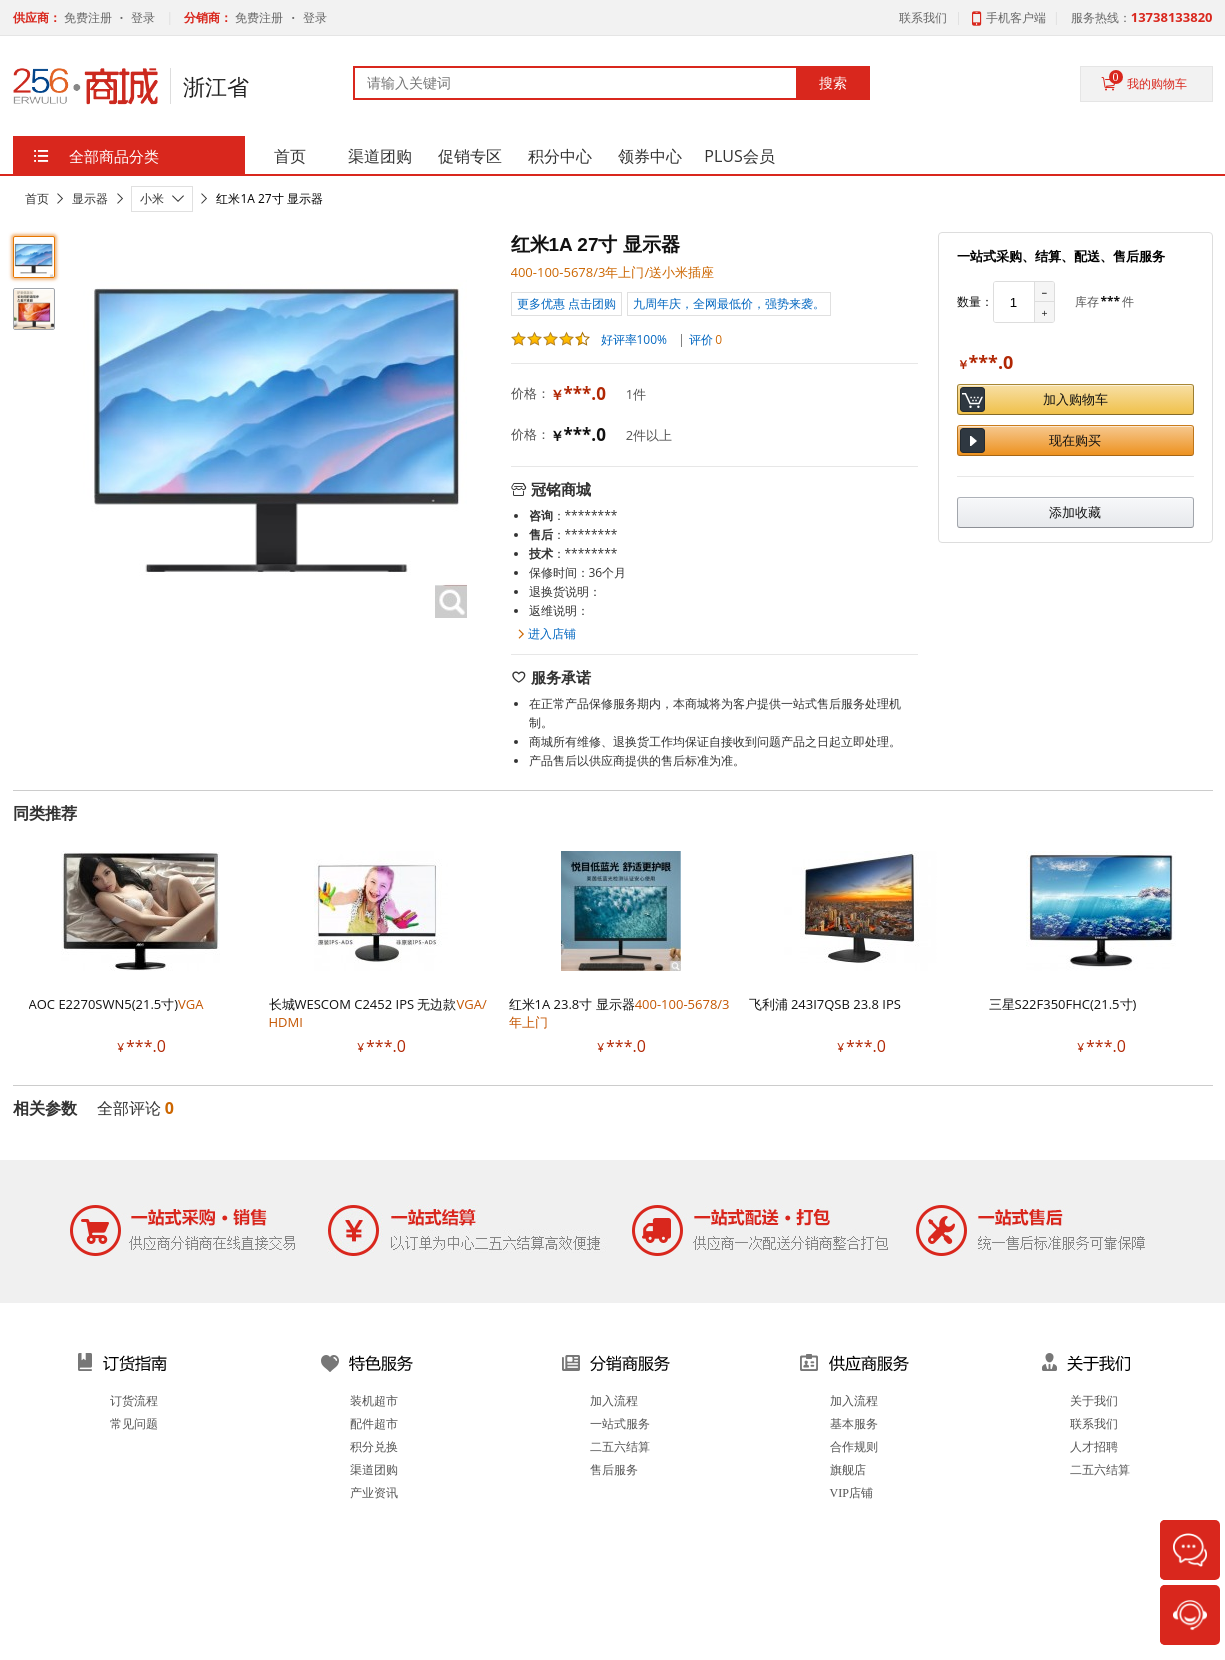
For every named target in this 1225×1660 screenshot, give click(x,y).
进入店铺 (552, 633)
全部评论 (135, 1108)
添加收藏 (1075, 512)
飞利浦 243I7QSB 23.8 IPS (825, 1004)
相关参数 (45, 1108)
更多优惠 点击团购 (566, 303)
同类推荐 (45, 813)
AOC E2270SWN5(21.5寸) (116, 1004)
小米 (152, 198)
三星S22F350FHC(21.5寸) (1063, 1004)
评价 (705, 339)
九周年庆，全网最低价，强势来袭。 (729, 303)
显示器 (90, 198)
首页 (37, 198)
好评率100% (589, 339)
